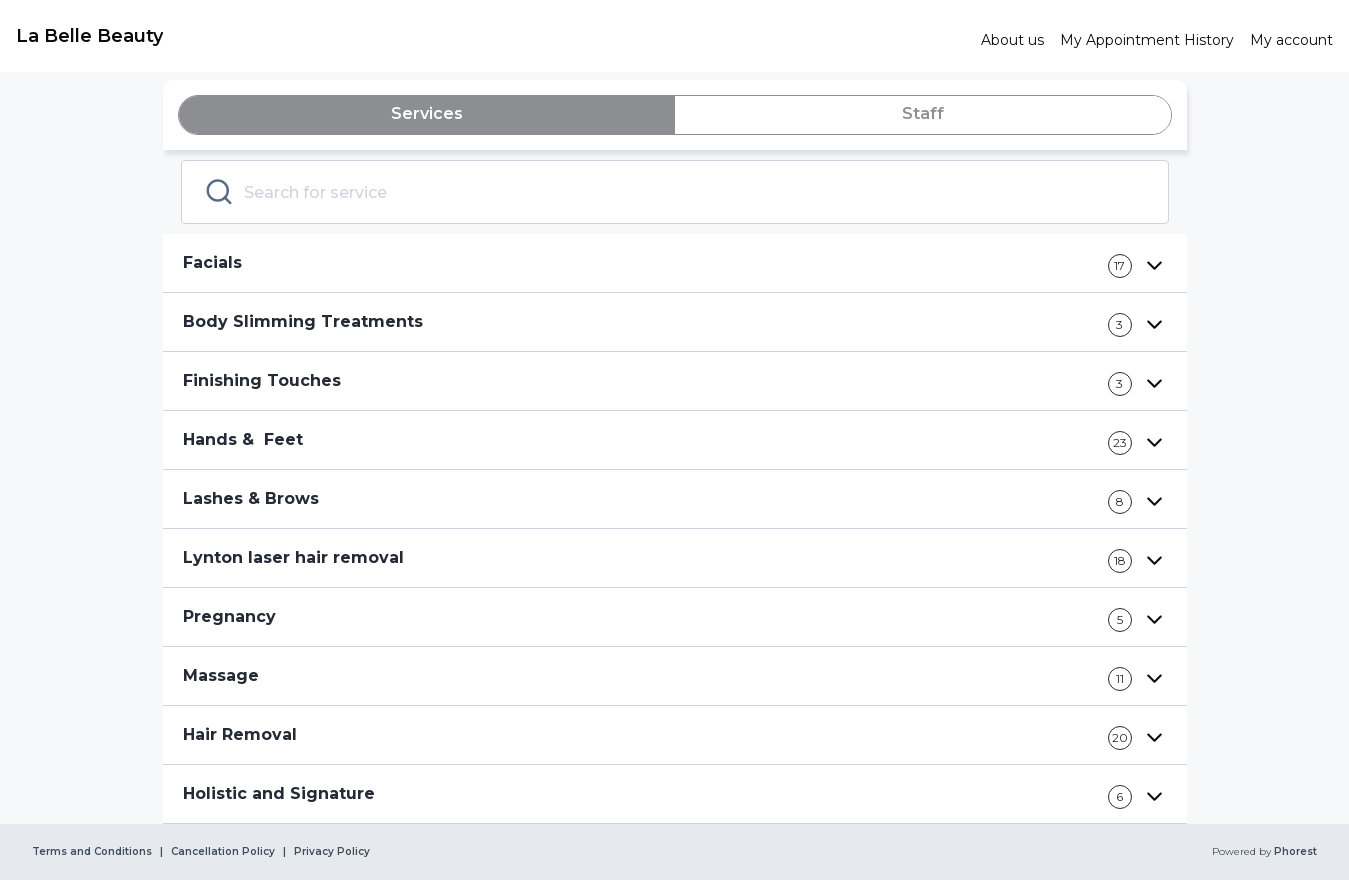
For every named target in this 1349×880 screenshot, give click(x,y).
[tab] (427, 115)
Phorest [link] (1294, 852)
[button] (675, 263)
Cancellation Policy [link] (223, 852)
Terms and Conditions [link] (92, 852)
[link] (490, 36)
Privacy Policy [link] (332, 852)
